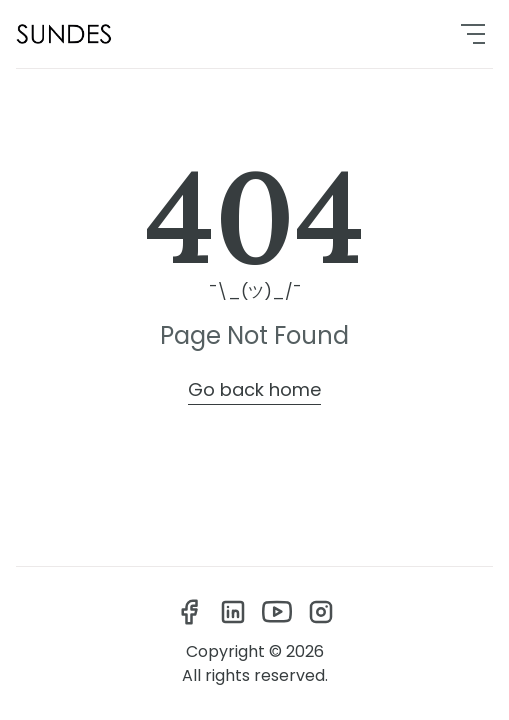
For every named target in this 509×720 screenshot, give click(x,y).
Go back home (254, 389)
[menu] (473, 34)
